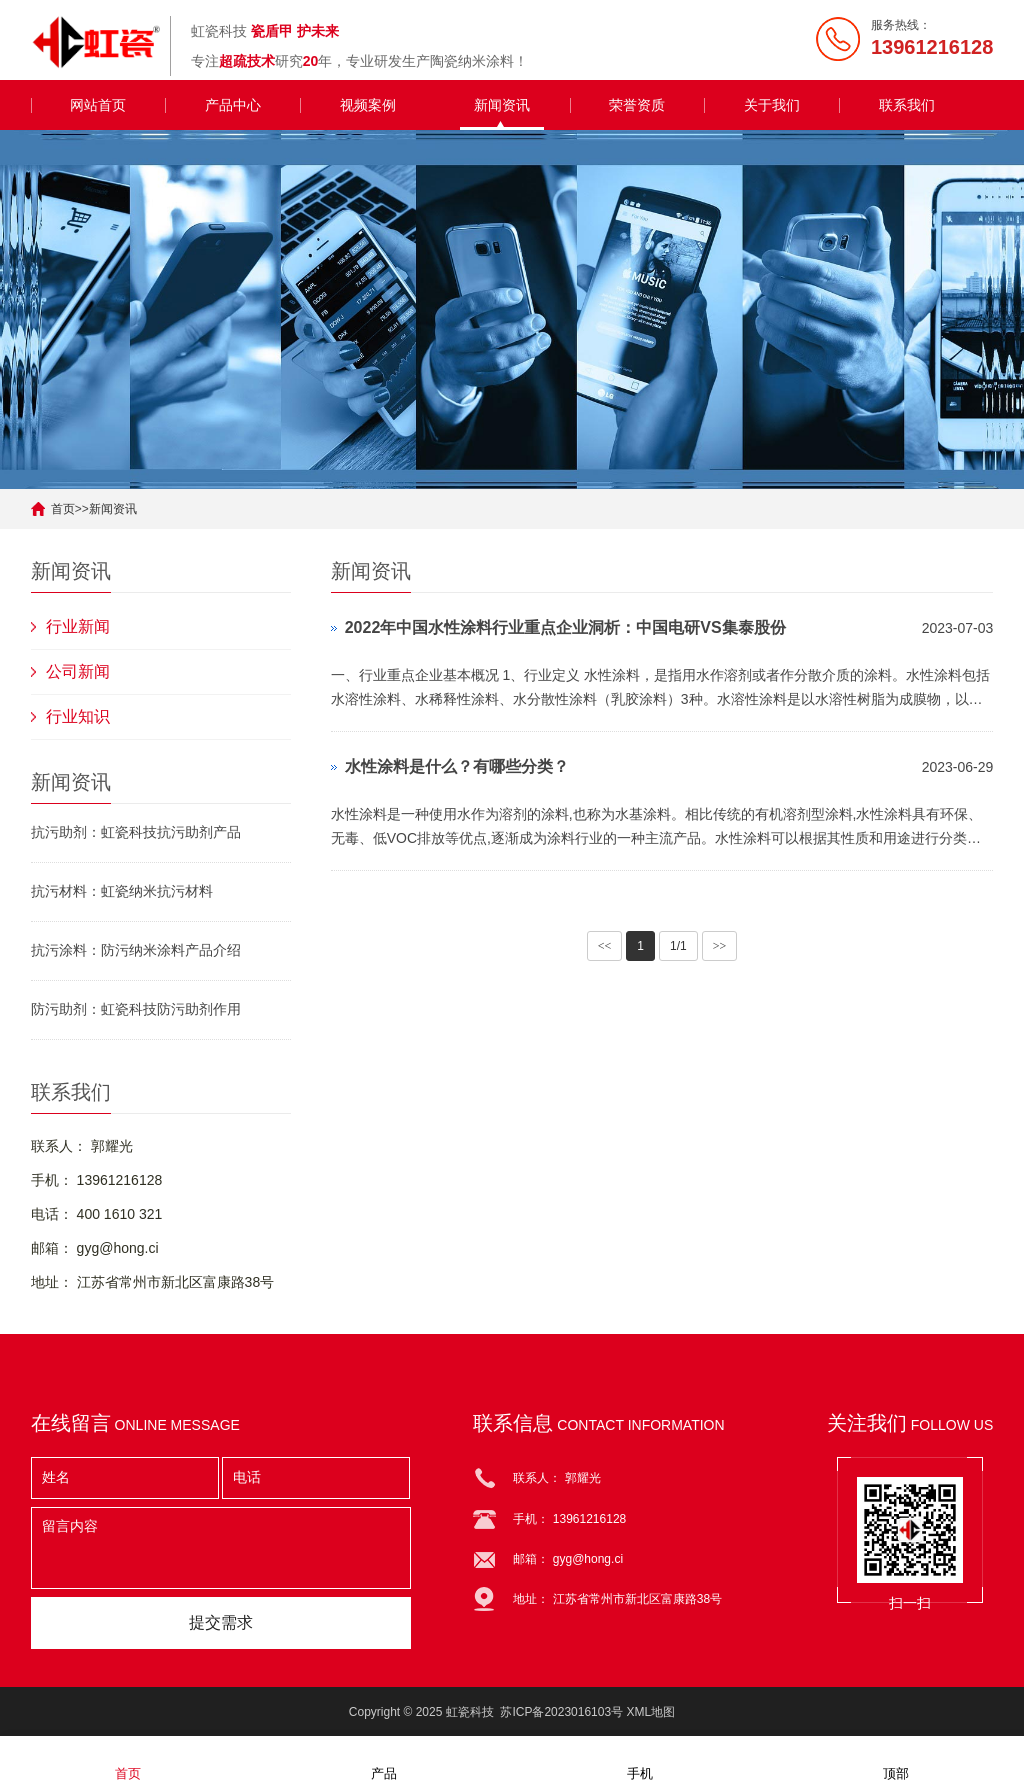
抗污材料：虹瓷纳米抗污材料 (122, 891)
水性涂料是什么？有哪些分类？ (457, 766)
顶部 (896, 1760)
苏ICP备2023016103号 (561, 1712)
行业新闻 (78, 626)
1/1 (678, 946)
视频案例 (368, 105)
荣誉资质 (637, 105)
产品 (384, 1760)
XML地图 (650, 1712)
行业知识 (78, 716)
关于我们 (772, 105)
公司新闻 (78, 671)
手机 (640, 1760)
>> (720, 946)
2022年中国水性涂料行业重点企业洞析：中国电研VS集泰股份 (565, 627)
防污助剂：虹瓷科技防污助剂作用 (136, 1009)
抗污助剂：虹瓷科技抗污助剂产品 (136, 832)
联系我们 (907, 105)
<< (605, 946)
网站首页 (98, 105)
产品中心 (233, 105)
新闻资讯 (502, 105)
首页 (63, 509)
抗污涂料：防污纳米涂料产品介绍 (136, 950)
